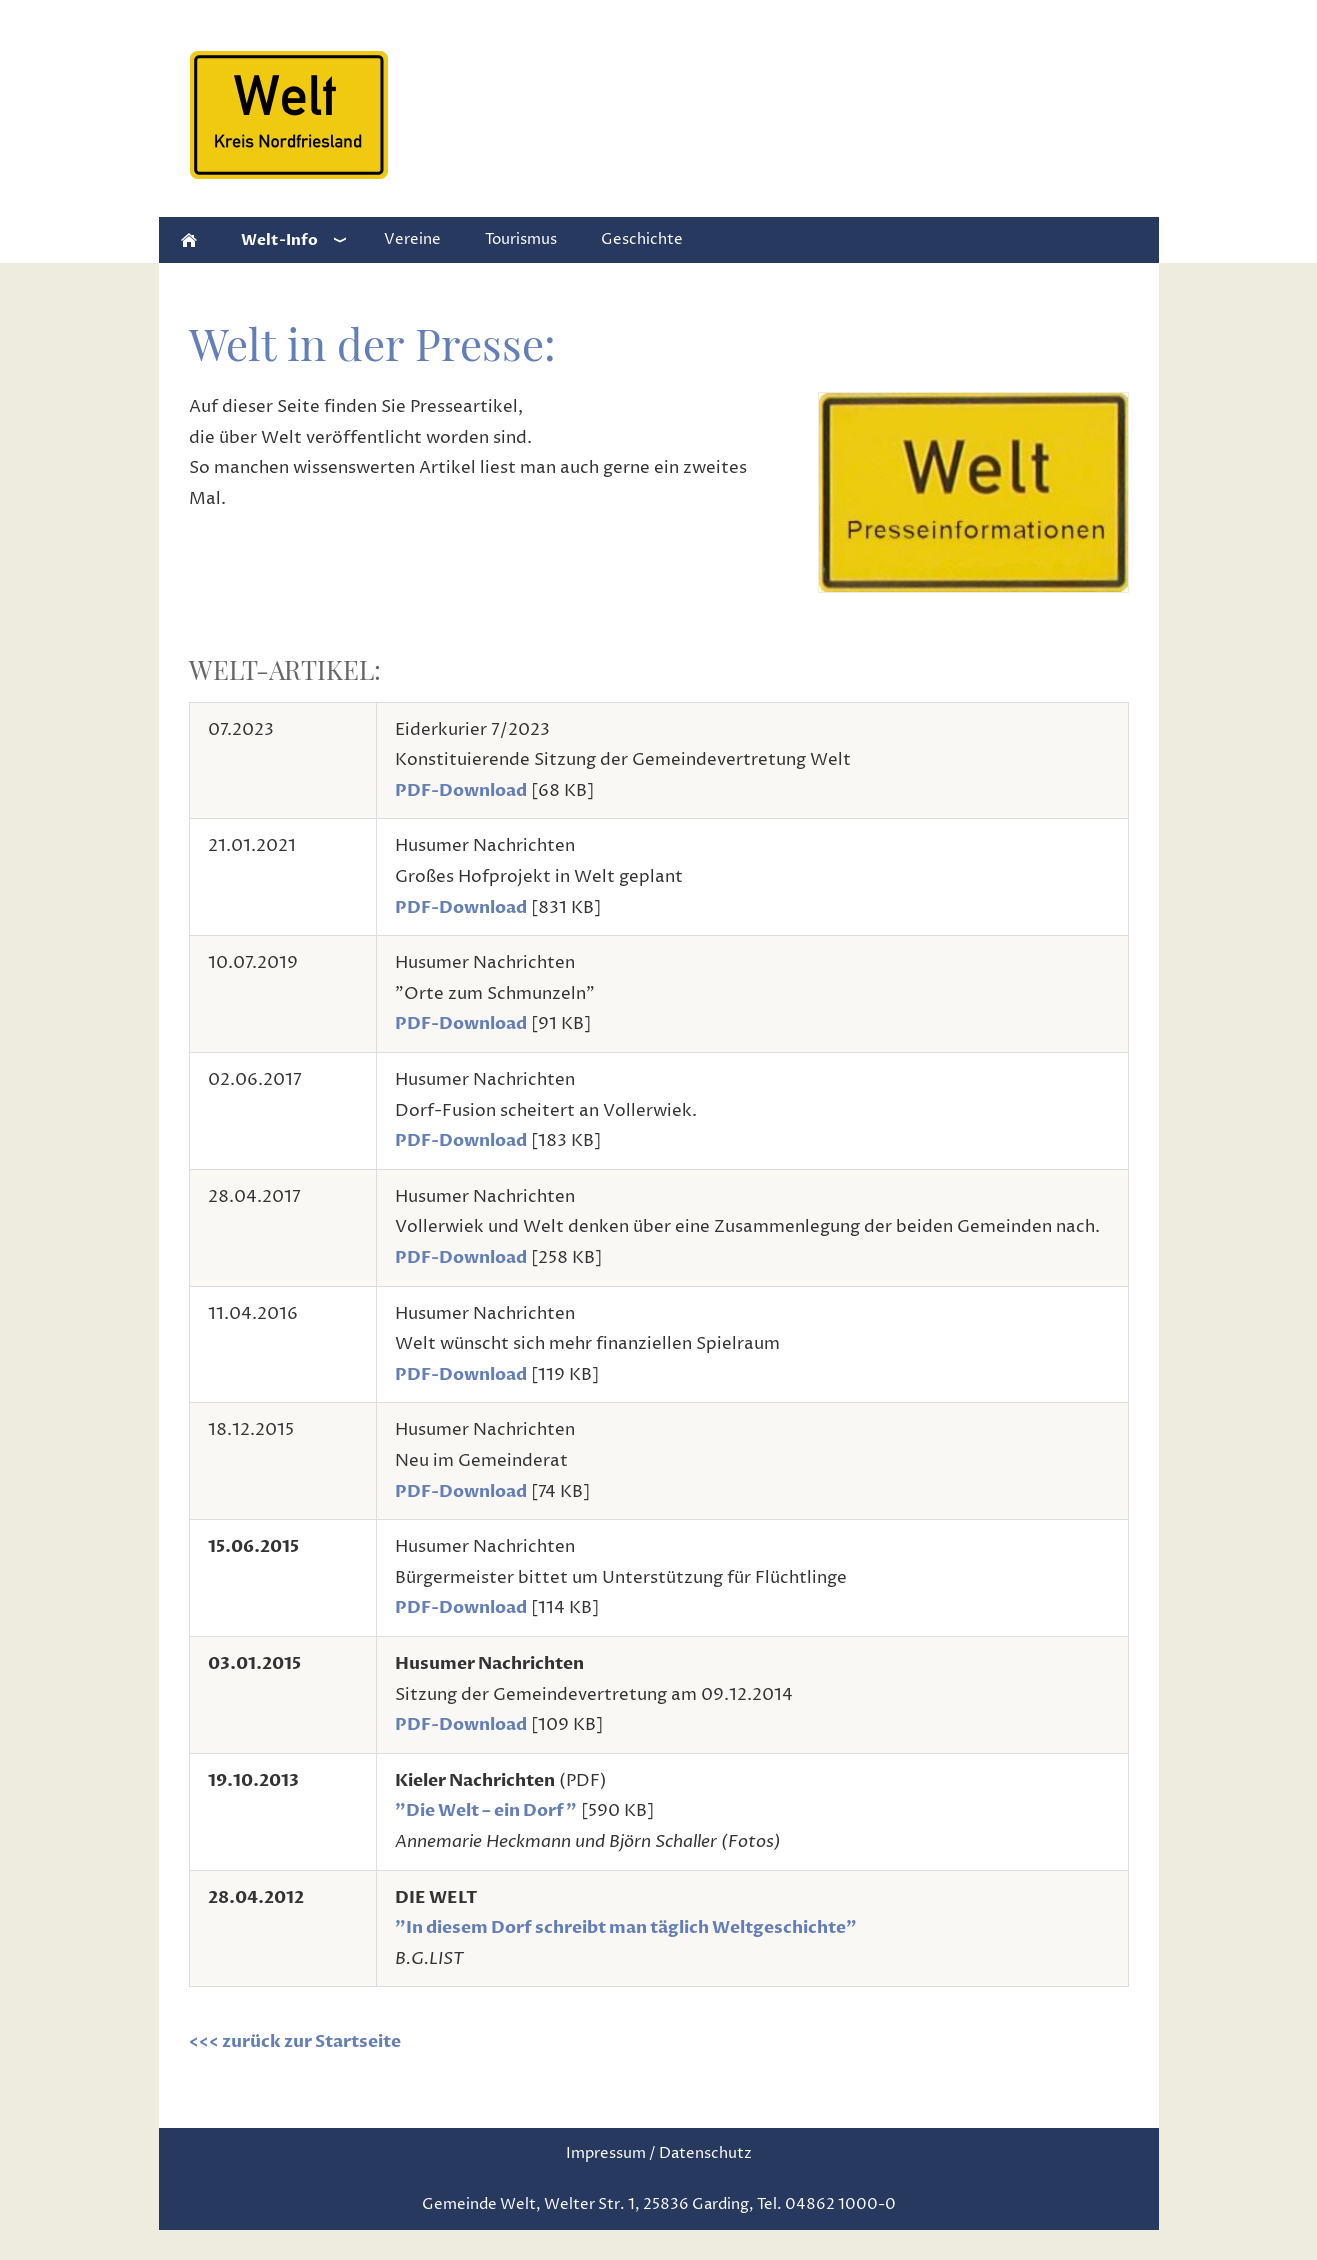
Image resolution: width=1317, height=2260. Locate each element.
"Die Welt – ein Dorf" (486, 1810)
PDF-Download (461, 790)
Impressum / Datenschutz (659, 2153)
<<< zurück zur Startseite (295, 2041)
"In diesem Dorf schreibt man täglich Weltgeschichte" (626, 1927)
